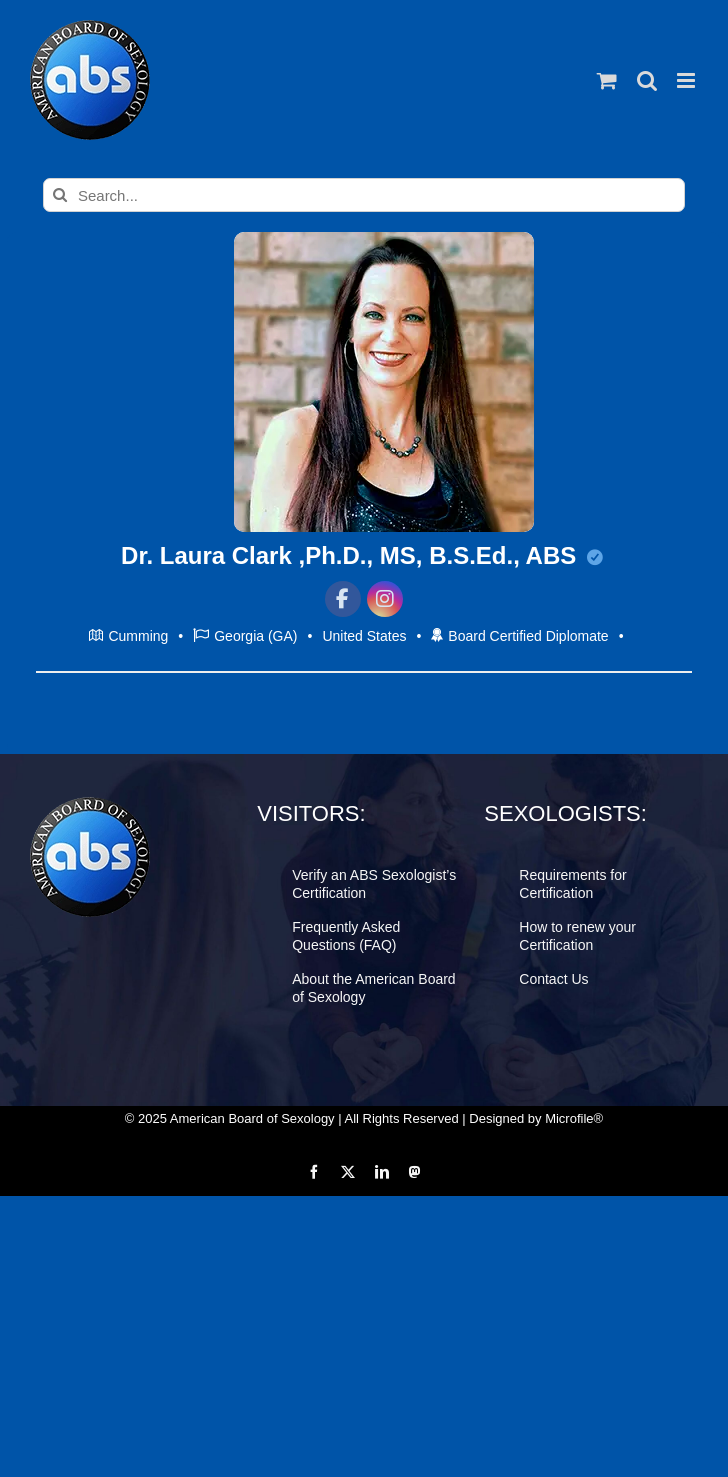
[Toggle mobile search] (647, 80)
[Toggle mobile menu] (687, 80)
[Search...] (364, 195)
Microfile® (574, 1118)
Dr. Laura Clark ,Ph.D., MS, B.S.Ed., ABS (362, 555)
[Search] (60, 195)
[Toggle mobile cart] (607, 80)
